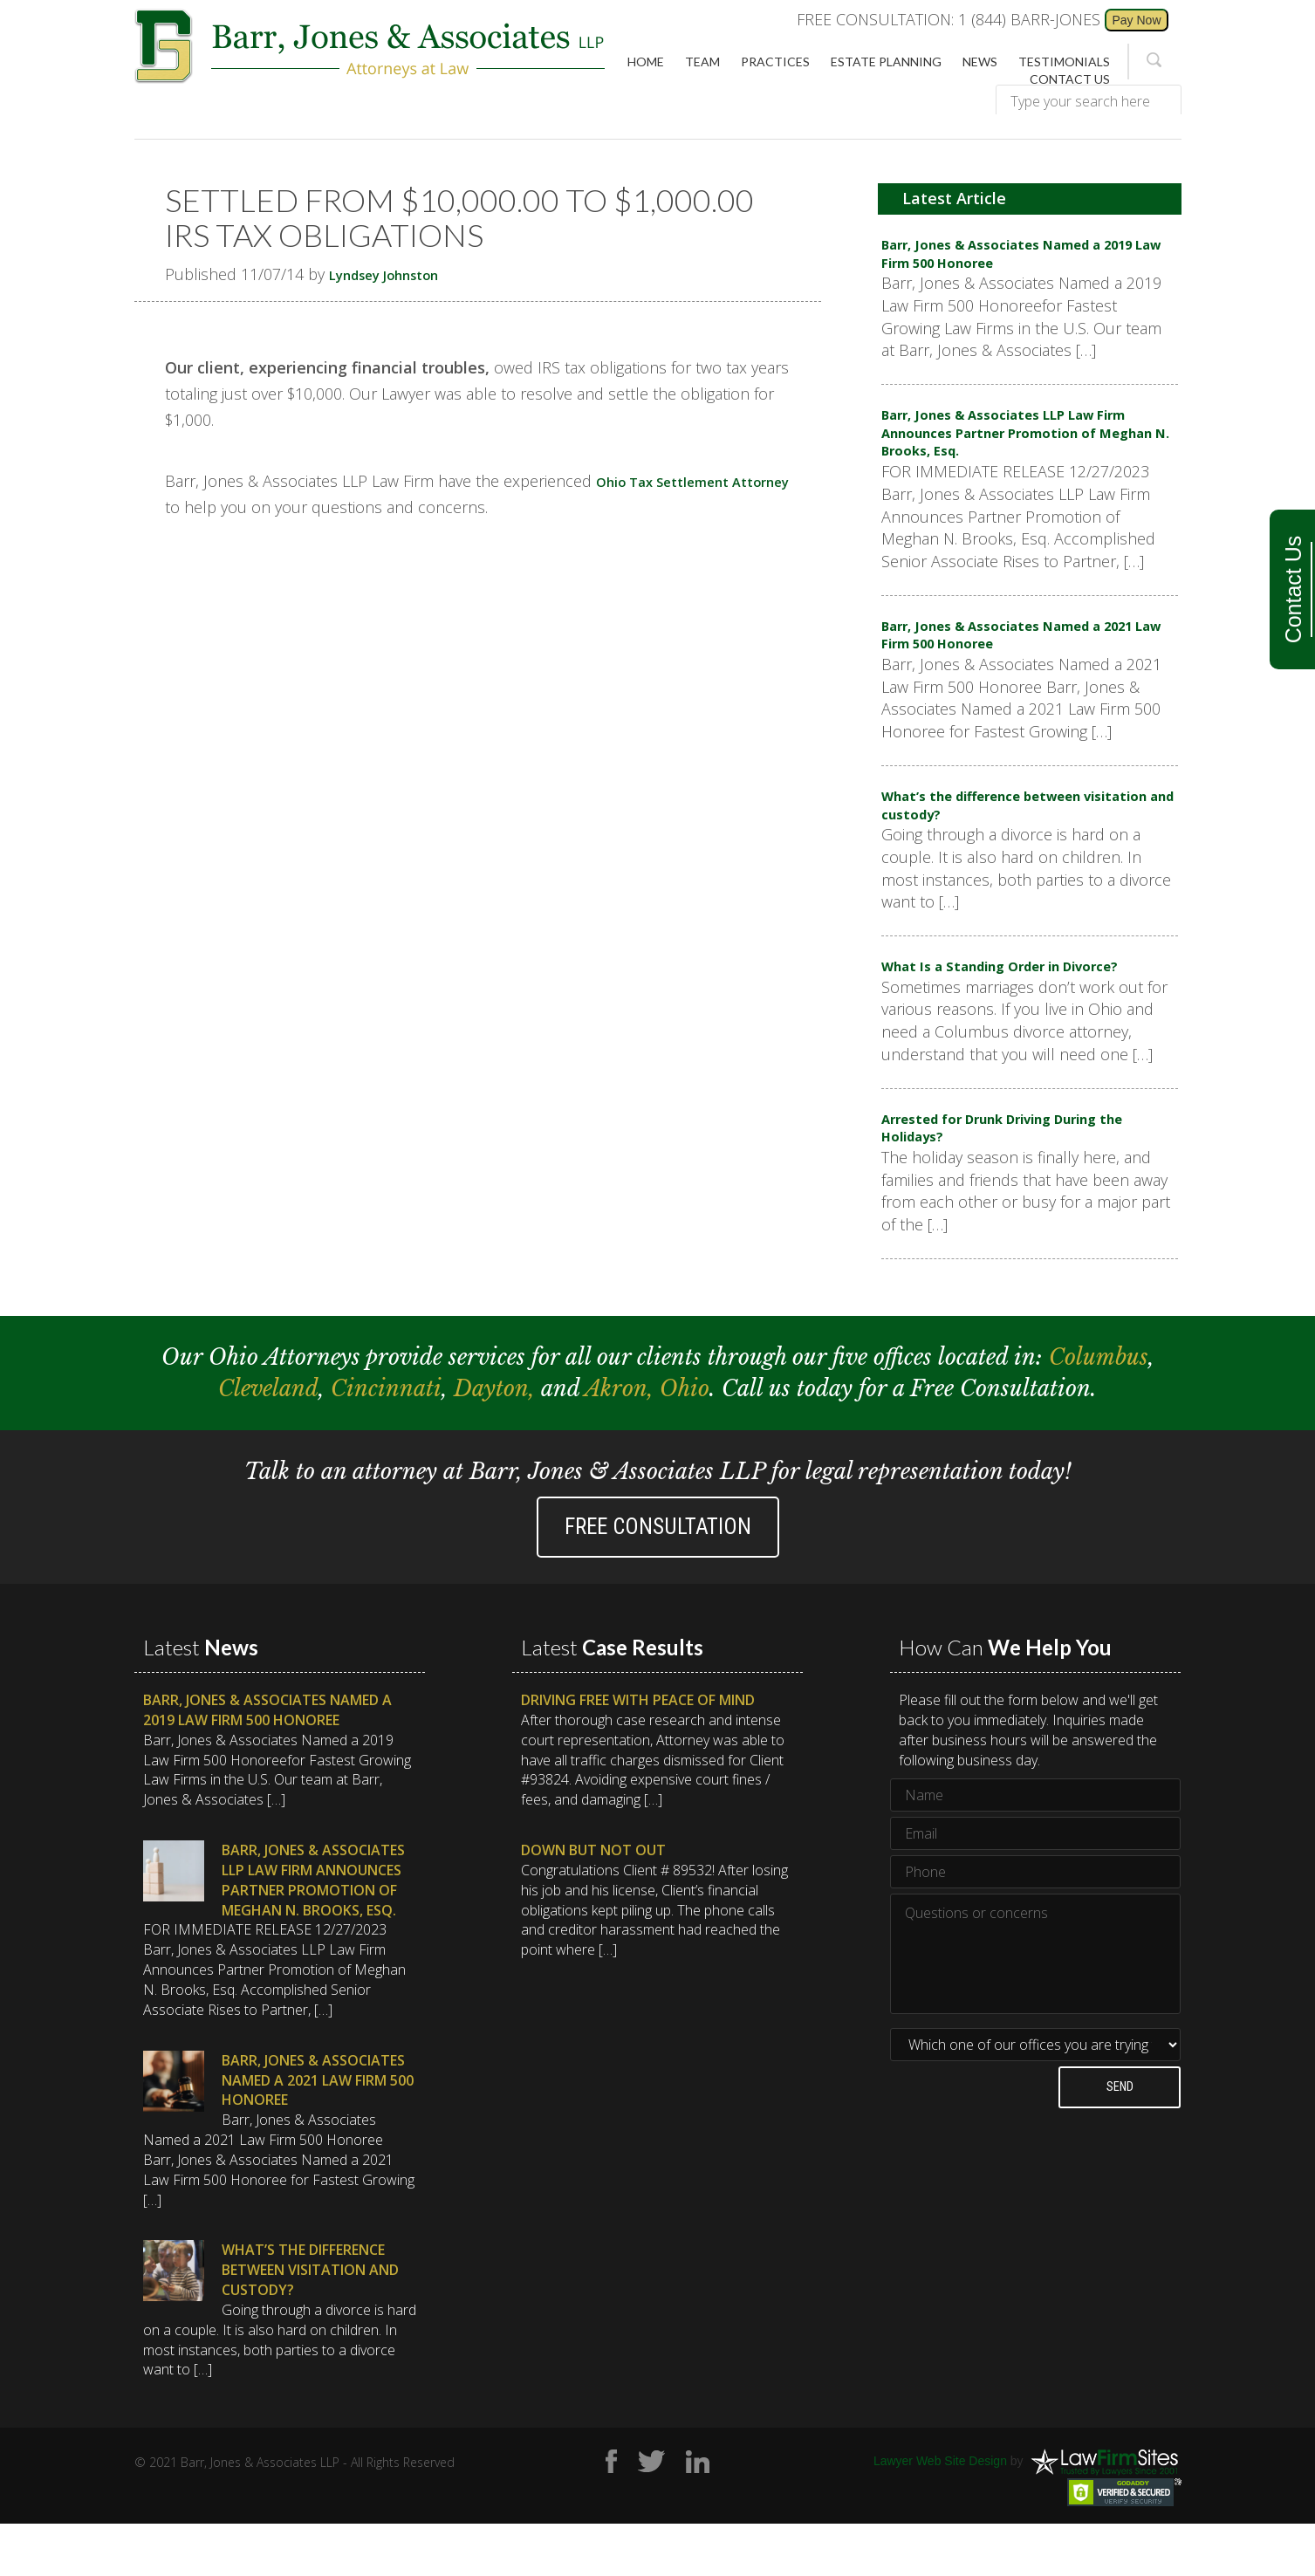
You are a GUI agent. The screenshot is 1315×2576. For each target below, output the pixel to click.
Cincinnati (386, 1441)
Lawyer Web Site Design (940, 2513)
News (979, 61)
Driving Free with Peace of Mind (638, 1752)
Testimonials (1064, 61)
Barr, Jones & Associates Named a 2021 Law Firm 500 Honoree (1014, 661)
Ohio (684, 1441)
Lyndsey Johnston (396, 274)
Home (645, 61)
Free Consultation (658, 1579)
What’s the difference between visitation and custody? (1002, 840)
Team (702, 61)
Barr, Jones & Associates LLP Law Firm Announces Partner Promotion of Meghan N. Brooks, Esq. (1021, 448)
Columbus (1098, 1409)
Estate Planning (886, 61)
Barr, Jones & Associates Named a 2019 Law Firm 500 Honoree (1014, 258)
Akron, (622, 1441)
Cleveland (268, 1441)
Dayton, (497, 1441)
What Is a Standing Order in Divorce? (1025, 1007)
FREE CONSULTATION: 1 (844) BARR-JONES (948, 19)
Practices (775, 61)
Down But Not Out (593, 1902)
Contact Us (1293, 590)
